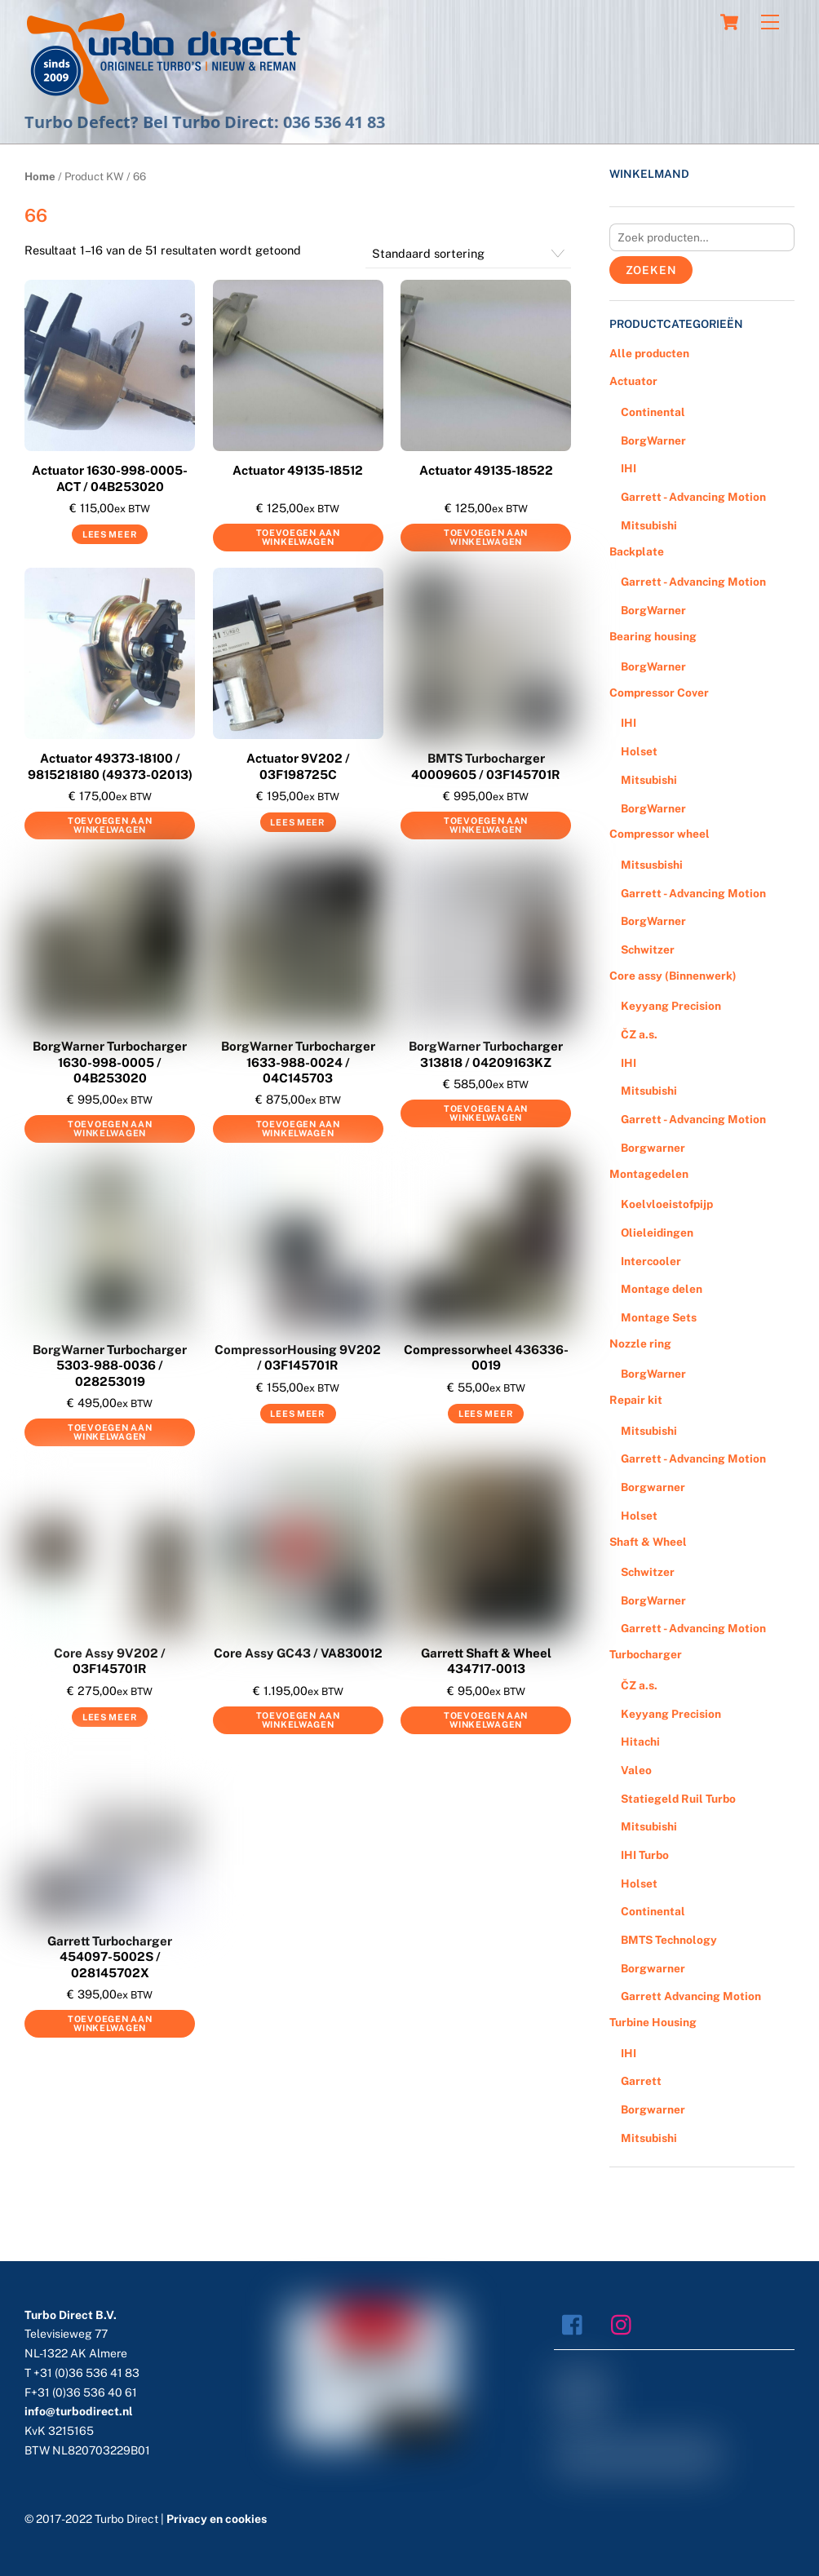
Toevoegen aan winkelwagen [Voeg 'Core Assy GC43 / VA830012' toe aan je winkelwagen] (298, 1720)
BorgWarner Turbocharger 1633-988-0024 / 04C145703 (298, 1062)
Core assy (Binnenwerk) (673, 975)
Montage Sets (659, 1317)
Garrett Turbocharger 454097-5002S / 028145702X (109, 1957)
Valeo (636, 1770)
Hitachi (640, 1741)
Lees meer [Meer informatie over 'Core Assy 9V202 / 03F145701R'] (109, 1717)
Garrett (641, 2080)
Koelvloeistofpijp (667, 1204)
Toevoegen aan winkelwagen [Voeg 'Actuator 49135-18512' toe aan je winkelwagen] (298, 537)
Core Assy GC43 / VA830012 (298, 1653)
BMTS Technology (669, 1939)
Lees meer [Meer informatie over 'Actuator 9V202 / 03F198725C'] (297, 822)
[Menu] (770, 22)
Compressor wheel (659, 833)
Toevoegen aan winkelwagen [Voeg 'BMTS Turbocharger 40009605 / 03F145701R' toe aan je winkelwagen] (486, 825)
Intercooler (651, 1261)
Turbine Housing (653, 2022)
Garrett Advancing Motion (691, 1996)
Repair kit (635, 1399)
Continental (653, 411)
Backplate (636, 551)
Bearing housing (653, 636)
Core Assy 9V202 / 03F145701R (110, 1661)
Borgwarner (653, 1147)
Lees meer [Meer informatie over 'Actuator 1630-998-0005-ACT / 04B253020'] (109, 534)
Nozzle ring (640, 1343)
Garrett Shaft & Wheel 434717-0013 (486, 1661)
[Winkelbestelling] (468, 254)
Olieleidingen (657, 1232)
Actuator (633, 380)
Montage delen (661, 1288)
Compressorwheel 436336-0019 (486, 1358)
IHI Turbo (645, 1854)
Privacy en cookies (216, 2518)
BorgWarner (653, 440)
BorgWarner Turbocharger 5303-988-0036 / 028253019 (110, 1365)
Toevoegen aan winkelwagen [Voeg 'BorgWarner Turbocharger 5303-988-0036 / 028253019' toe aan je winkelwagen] (110, 1432)
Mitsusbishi (652, 864)
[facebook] (576, 2323)
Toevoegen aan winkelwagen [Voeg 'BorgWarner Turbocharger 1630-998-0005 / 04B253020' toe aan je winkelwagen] (110, 1128)
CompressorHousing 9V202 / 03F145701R (298, 1358)
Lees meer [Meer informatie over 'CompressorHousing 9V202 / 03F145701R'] (297, 1414)
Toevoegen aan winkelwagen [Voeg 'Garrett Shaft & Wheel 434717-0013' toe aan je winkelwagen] (486, 1720)
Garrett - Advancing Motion (693, 496)
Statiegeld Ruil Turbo (678, 1798)
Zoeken (651, 270)
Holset (639, 751)
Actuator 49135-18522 (486, 470)
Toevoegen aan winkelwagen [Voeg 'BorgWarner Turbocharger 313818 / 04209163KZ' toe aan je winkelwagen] (486, 1113)
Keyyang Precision (671, 1005)
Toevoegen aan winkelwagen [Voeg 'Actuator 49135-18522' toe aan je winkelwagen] (486, 537)
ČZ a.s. (639, 1034)
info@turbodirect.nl (78, 2411)
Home (39, 176)
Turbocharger (645, 1654)
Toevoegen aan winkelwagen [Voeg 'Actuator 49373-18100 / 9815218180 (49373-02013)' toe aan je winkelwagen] (110, 825)
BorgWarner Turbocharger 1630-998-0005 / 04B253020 (110, 1062)
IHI (628, 468)
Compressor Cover (659, 692)
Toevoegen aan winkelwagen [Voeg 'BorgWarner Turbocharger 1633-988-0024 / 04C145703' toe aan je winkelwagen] (298, 1128)
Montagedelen (648, 1173)
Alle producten (649, 353)
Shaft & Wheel (648, 1541)
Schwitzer (648, 949)
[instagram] (625, 2323)
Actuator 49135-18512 (297, 470)
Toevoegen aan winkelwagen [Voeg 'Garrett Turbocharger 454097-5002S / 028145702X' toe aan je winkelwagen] (110, 2023)
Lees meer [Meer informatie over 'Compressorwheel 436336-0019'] (485, 1414)
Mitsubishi (649, 525)
